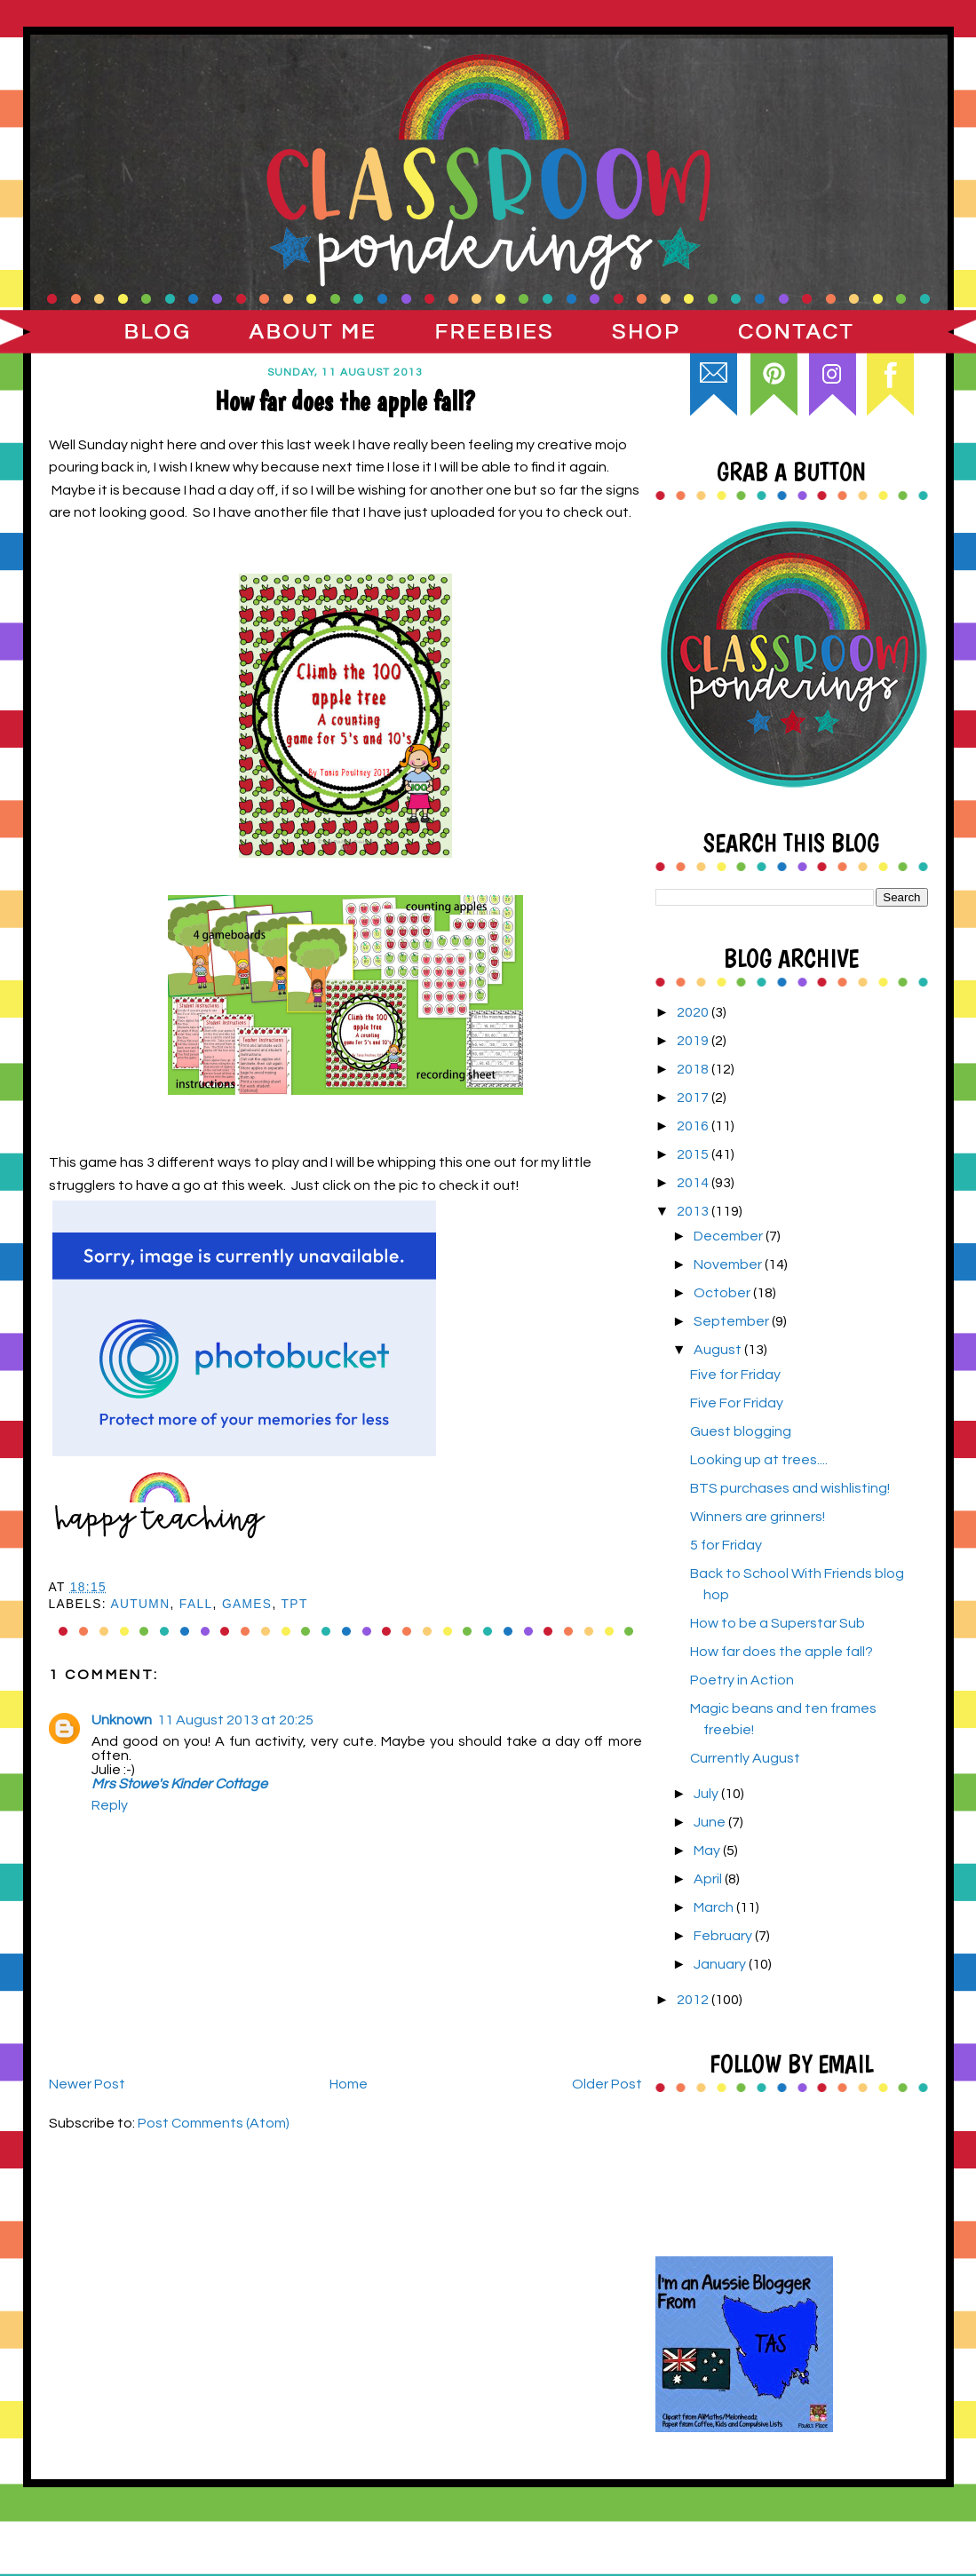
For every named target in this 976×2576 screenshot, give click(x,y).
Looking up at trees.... (759, 1460)
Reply (109, 1805)
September (733, 1321)
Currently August (745, 1758)
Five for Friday (735, 1374)
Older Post (607, 2084)
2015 (694, 1154)
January (721, 1964)
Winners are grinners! (757, 1517)
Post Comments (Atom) (214, 2123)
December (730, 1236)
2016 (694, 1126)
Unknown (121, 1720)
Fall (196, 1604)
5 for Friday (726, 1545)
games (247, 1604)
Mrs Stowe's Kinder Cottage (179, 1784)
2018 (694, 1069)
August (719, 1350)
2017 (694, 1097)
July (707, 1794)
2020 (694, 1012)
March (715, 1907)
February (724, 1936)
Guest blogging (740, 1431)
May (708, 1850)
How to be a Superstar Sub (777, 1623)
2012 (694, 2000)
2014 (694, 1183)
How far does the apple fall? (781, 1652)
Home (348, 2084)
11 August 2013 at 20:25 (235, 1720)
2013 (694, 1211)
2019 (694, 1041)
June (711, 1822)
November (729, 1264)
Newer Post (87, 2084)
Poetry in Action (742, 1680)
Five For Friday (736, 1403)
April (709, 1879)
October (723, 1293)
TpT (295, 1604)
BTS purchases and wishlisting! (790, 1488)
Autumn (140, 1604)
